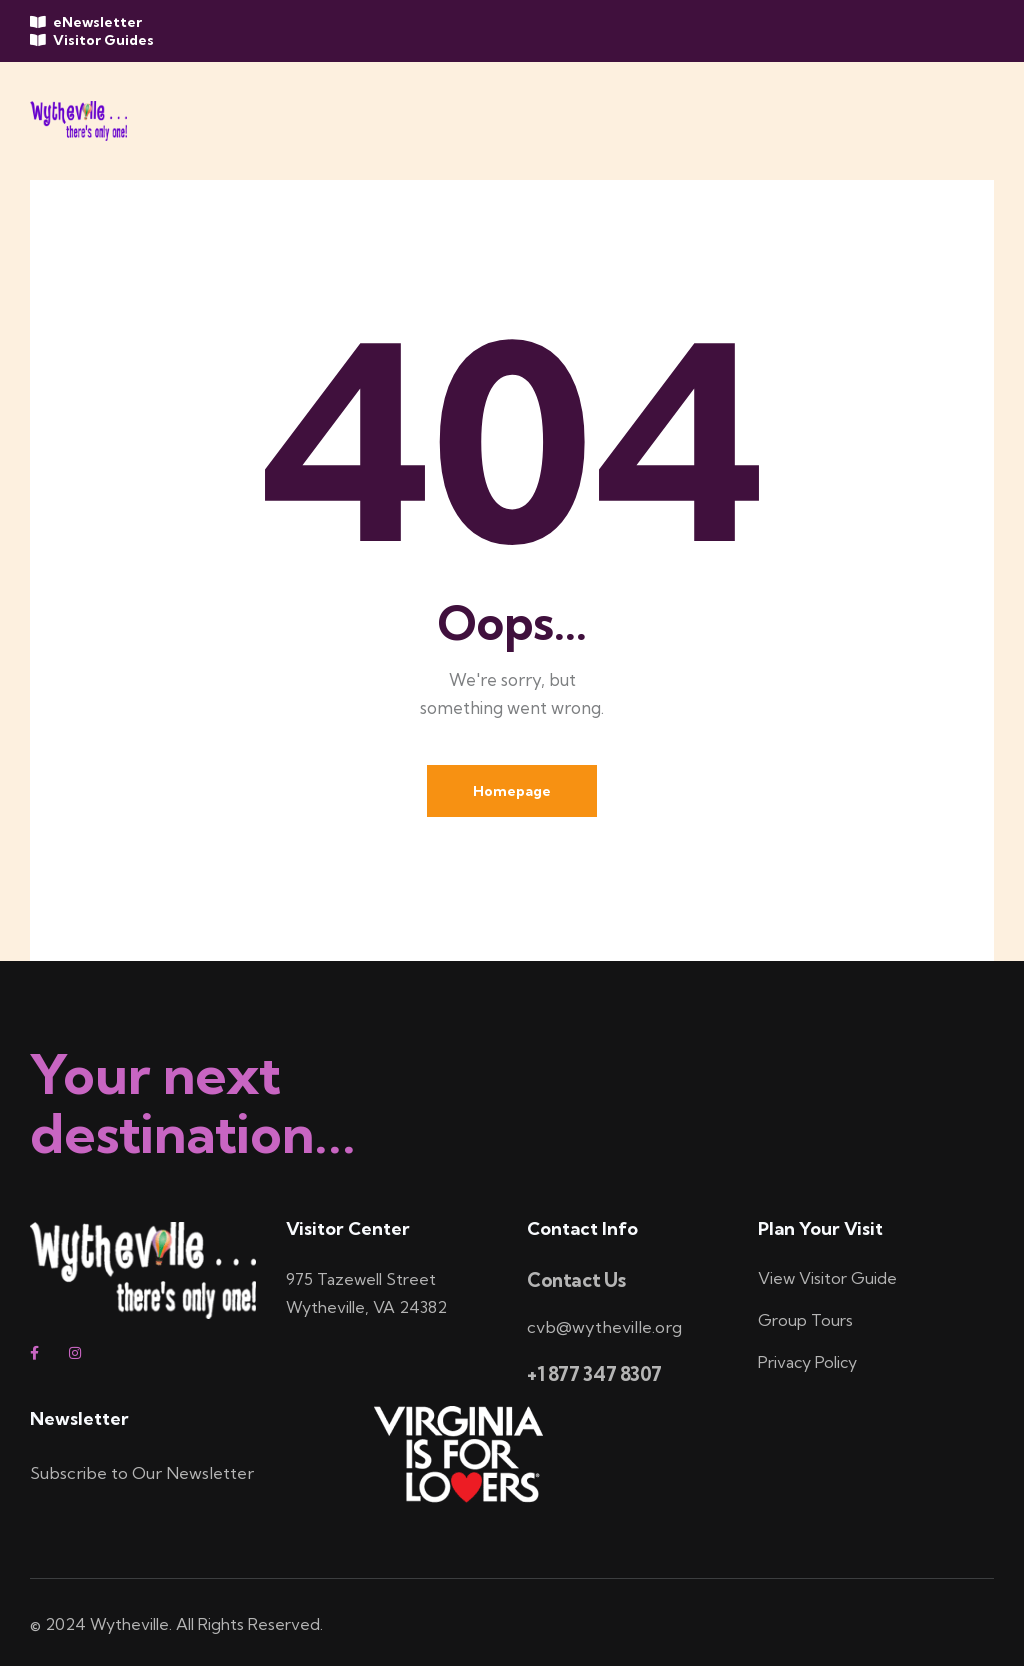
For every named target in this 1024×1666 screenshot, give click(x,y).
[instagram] (80, 1354)
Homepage (512, 791)
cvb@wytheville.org (605, 1327)
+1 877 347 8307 (594, 1374)
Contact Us (576, 1282)
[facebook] (41, 1354)
